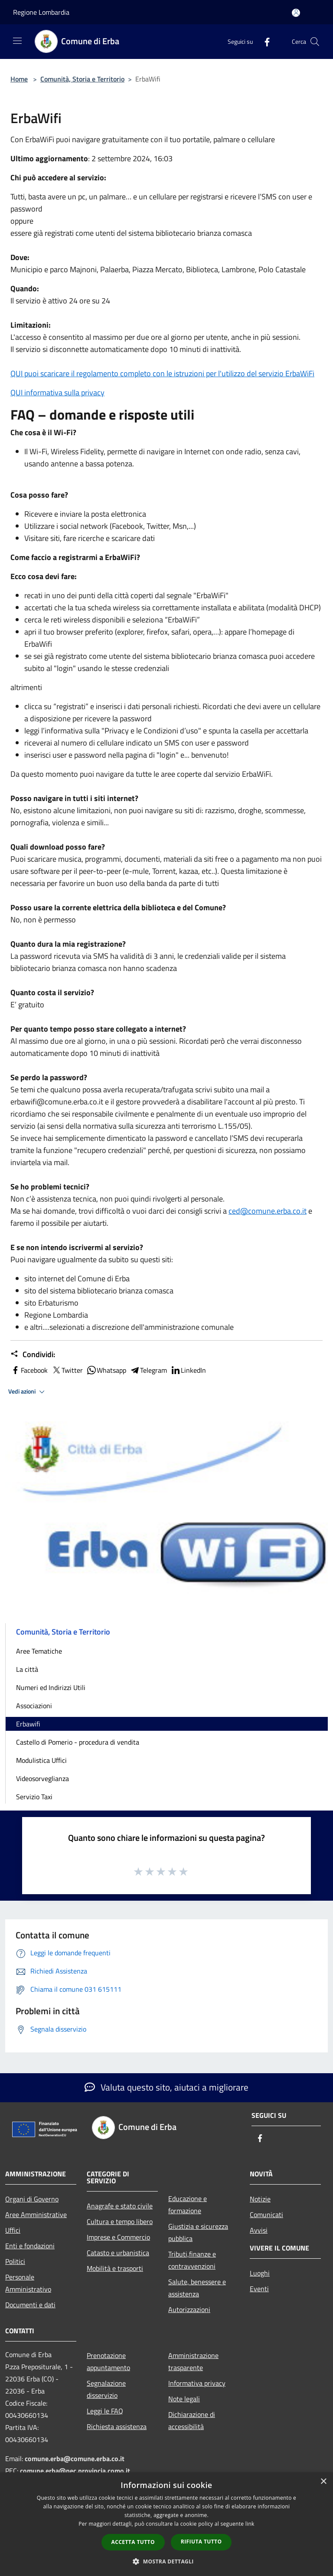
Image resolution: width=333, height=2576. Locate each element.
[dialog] (166, 2524)
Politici (15, 2261)
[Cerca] (315, 41)
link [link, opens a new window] (250, 2523)
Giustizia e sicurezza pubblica (198, 2232)
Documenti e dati (30, 2304)
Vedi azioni (27, 1392)
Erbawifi (28, 1724)
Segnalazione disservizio (106, 2389)
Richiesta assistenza (117, 2426)
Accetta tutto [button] (133, 2542)
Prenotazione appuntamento (108, 2361)
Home (19, 79)
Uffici (12, 2230)
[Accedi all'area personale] (296, 13)
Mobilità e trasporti (115, 2268)
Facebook (29, 1370)
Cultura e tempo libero (120, 2221)
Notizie (260, 2199)
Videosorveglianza (42, 1778)
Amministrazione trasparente (193, 2361)
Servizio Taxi (34, 1796)
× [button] (323, 2481)
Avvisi (259, 2230)
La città (27, 1669)
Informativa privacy (196, 2383)
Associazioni (34, 1705)
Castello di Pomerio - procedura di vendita (77, 1742)
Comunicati (266, 2214)
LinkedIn (188, 1370)
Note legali (184, 2399)
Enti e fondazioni (30, 2246)
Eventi (259, 2288)
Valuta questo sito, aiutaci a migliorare (166, 2087)
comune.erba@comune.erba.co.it (74, 2458)
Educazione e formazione (187, 2204)
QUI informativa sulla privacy (57, 392)
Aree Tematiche (39, 1651)
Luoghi (260, 2273)
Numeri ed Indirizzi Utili (50, 1687)
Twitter (67, 1370)
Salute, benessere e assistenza (197, 2287)
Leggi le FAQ (105, 2411)
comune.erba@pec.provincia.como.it (75, 2470)
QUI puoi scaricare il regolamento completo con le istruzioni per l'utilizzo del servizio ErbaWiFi (162, 373)
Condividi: (32, 1354)
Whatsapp (106, 1370)
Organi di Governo (32, 2199)
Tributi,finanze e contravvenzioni (192, 2260)
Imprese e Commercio (118, 2237)
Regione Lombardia (41, 12)
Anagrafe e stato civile (120, 2206)
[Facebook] (263, 41)
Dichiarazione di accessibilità (191, 2420)
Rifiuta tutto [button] (201, 2541)
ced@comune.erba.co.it (268, 1211)
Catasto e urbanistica (118, 2252)
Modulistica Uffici (41, 1760)
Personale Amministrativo (28, 2283)
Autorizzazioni (189, 2309)
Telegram (148, 1370)
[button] (166, 2561)
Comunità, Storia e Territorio (82, 79)
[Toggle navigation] (17, 41)
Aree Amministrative (36, 2214)
